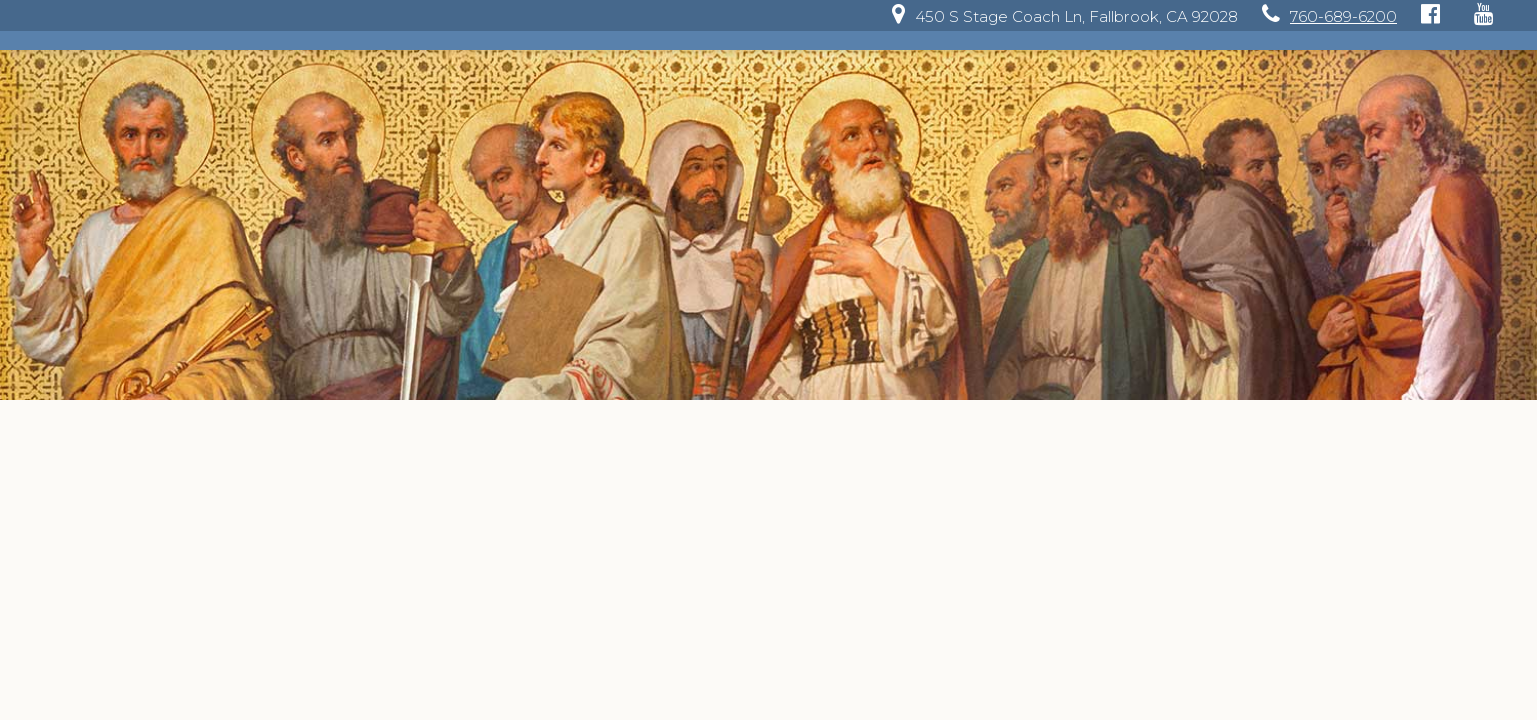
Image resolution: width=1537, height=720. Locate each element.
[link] (1060, 16)
